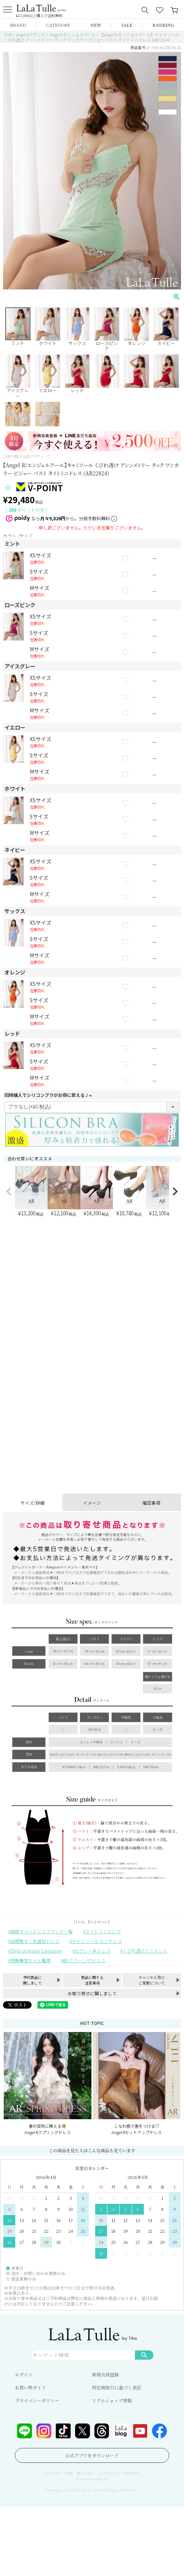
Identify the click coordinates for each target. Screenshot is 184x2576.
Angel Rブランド (30, 34)
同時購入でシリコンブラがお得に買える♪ (49, 1095)
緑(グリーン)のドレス (84, 1960)
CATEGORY (58, 25)
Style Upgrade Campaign (36, 1950)
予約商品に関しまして (32, 1980)
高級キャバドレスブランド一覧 (41, 1931)
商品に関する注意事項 (92, 1980)
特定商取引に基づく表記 (116, 2387)
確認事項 (151, 1503)
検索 (144, 2354)
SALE (126, 25)
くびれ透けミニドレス (145, 1950)
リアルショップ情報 (112, 2400)
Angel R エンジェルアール (72, 34)
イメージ (92, 1503)
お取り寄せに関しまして (92, 1993)
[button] (9, 1191)
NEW (95, 25)
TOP (8, 34)
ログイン (23, 2374)
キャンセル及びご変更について (152, 1980)
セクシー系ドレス (92, 1950)
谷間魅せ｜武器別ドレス (34, 1941)
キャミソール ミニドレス (97, 1941)
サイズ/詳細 (32, 1503)
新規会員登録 (105, 2374)
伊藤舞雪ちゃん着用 (30, 1960)
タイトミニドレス (103, 1931)
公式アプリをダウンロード (92, 2455)
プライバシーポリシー (37, 2400)
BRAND (18, 25)
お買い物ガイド (30, 2387)
